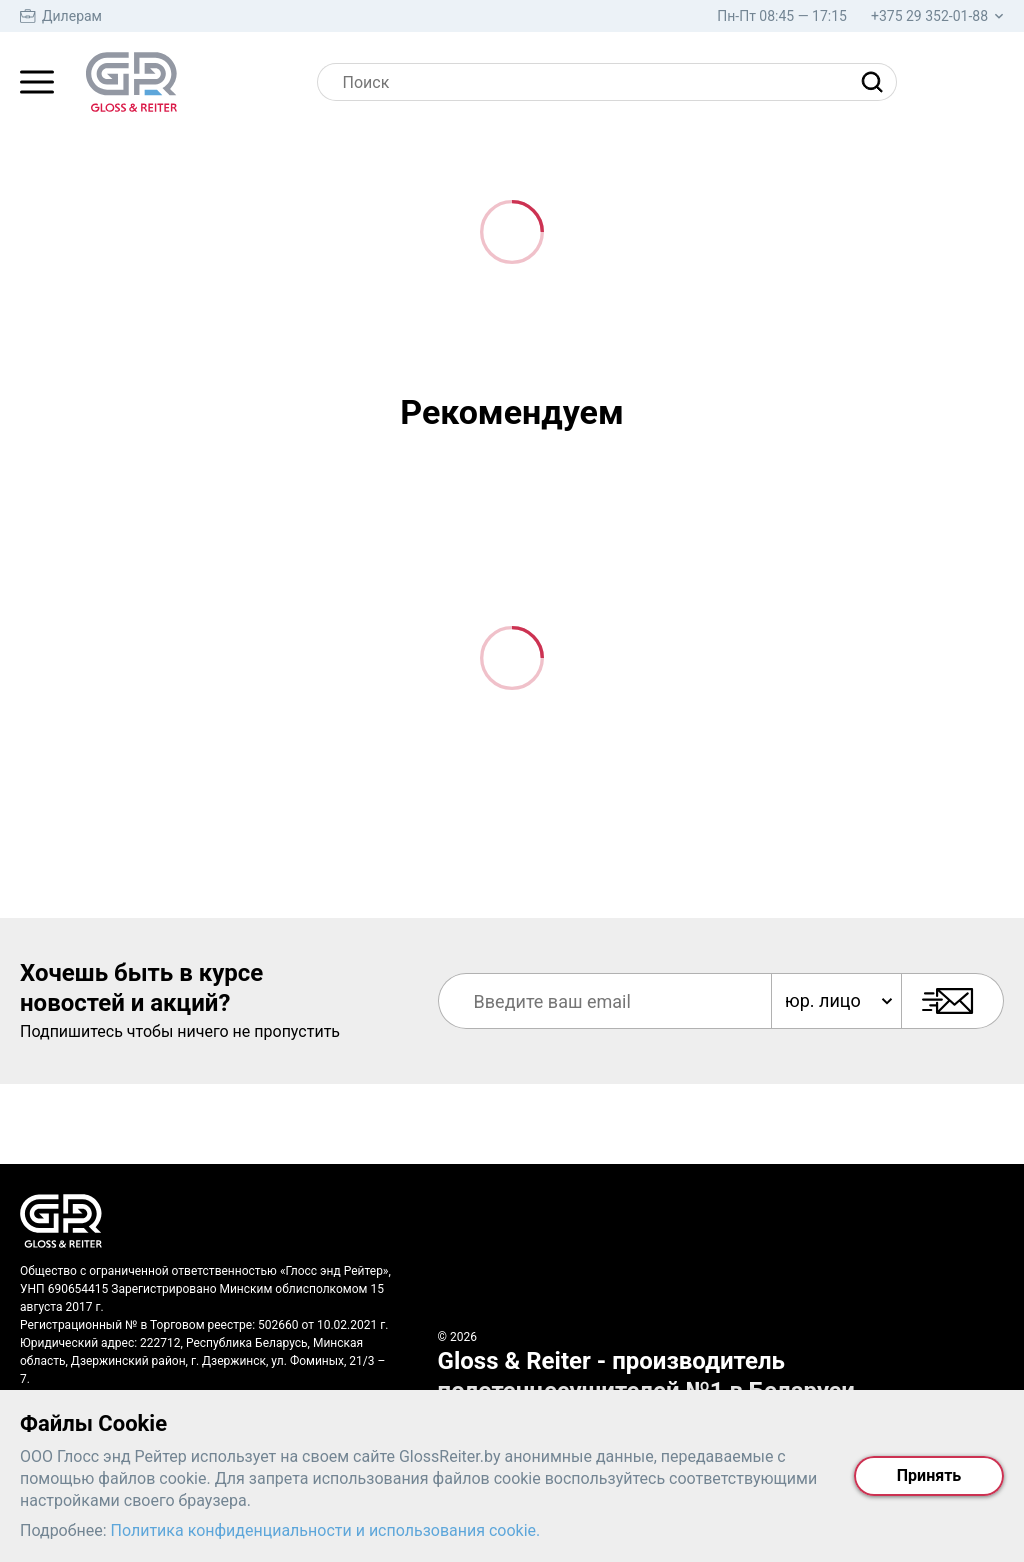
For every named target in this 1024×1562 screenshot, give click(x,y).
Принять (929, 1475)
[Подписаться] (952, 1001)
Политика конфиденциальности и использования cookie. (326, 1530)
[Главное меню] (37, 82)
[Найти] (877, 82)
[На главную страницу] (131, 82)
